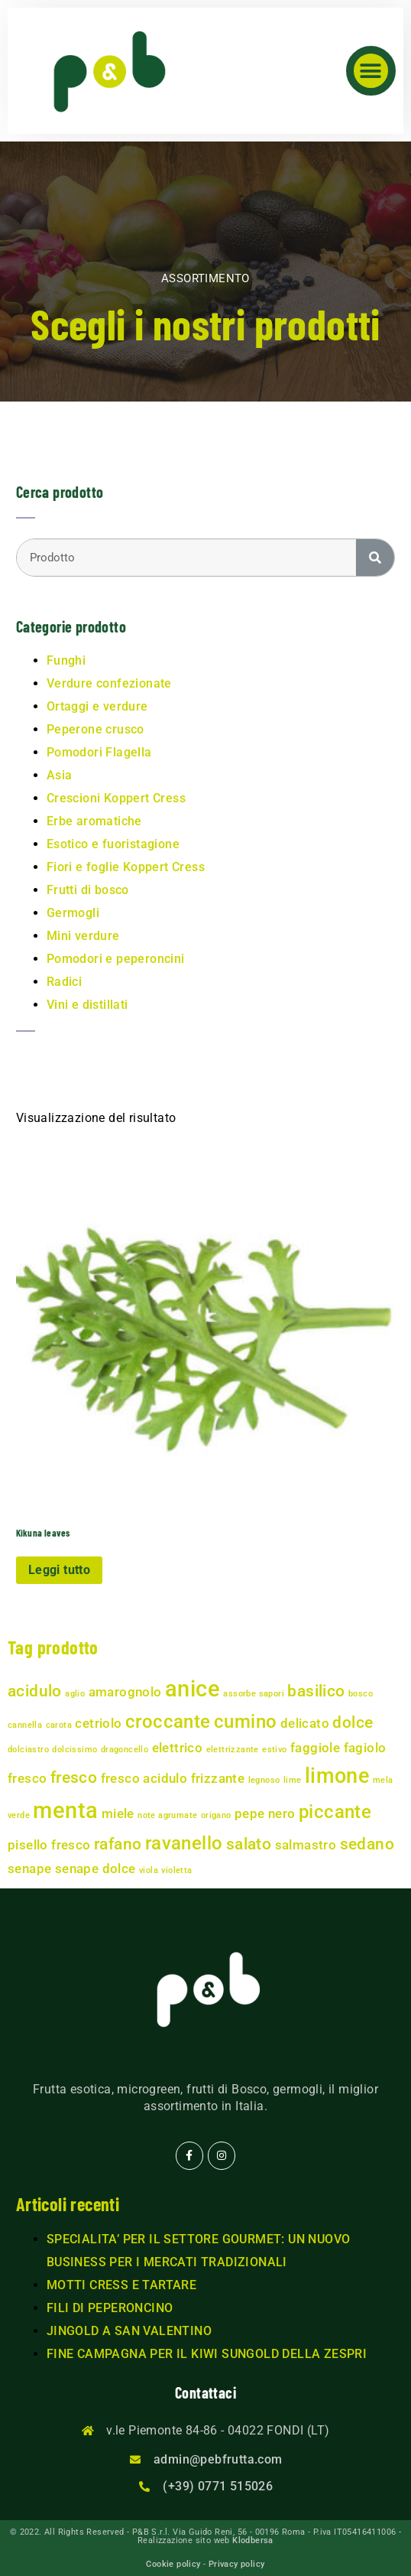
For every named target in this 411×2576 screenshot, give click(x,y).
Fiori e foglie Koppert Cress (126, 867)
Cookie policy (173, 2564)
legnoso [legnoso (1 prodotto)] (264, 1780)
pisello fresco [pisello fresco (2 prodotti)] (49, 1844)
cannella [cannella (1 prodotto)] (25, 1725)
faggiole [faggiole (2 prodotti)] (315, 1747)
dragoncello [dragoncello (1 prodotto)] (124, 1750)
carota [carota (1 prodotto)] (59, 1725)
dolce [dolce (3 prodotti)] (352, 1722)
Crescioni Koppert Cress (116, 798)
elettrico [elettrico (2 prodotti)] (177, 1747)
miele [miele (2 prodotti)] (118, 1813)
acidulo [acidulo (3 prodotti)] (35, 1691)
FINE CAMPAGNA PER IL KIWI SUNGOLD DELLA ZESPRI (207, 2354)
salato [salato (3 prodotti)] (248, 1844)
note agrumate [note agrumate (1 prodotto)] (167, 1815)
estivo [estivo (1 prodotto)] (274, 1750)
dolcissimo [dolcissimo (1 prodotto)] (74, 1750)
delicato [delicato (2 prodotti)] (304, 1723)
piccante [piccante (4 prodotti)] (335, 1812)
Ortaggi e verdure (97, 706)
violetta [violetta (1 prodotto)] (176, 1870)
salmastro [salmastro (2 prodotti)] (306, 1844)
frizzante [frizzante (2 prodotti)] (218, 1778)
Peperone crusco (95, 729)
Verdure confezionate (109, 683)
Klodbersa (252, 2540)
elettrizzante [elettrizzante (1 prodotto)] (232, 1750)
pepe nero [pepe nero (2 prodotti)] (265, 1813)
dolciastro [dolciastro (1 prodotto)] (28, 1750)
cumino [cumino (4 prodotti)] (245, 1721)
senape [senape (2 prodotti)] (29, 1868)
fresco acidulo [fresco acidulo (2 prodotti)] (144, 1778)
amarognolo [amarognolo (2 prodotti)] (125, 1691)
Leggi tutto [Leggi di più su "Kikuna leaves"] (59, 1570)
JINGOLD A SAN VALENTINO (129, 2331)
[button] (371, 71)
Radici (64, 981)
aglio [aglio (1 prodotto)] (75, 1694)
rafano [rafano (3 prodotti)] (117, 1844)
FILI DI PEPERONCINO (110, 2308)
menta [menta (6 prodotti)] (65, 1810)
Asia (60, 775)
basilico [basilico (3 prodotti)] (316, 1691)
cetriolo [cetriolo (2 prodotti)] (98, 1723)
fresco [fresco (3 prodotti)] (73, 1777)
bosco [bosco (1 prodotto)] (360, 1694)
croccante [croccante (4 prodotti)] (168, 1721)
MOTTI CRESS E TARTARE (121, 2285)
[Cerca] (375, 557)
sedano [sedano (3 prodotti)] (367, 1844)
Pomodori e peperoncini (116, 958)
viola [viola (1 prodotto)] (148, 1870)
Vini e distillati (87, 1004)
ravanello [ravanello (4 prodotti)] (184, 1843)
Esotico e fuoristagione (113, 844)
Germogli (73, 913)
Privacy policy (237, 2564)
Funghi (66, 660)
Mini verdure (83, 936)
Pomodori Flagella (99, 752)
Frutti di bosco (88, 890)
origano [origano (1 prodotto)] (216, 1815)
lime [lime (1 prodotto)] (292, 1780)
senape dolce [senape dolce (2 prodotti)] (95, 1868)
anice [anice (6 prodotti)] (192, 1689)
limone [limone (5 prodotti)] (337, 1776)
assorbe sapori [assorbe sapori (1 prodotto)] (253, 1694)
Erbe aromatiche (94, 821)
